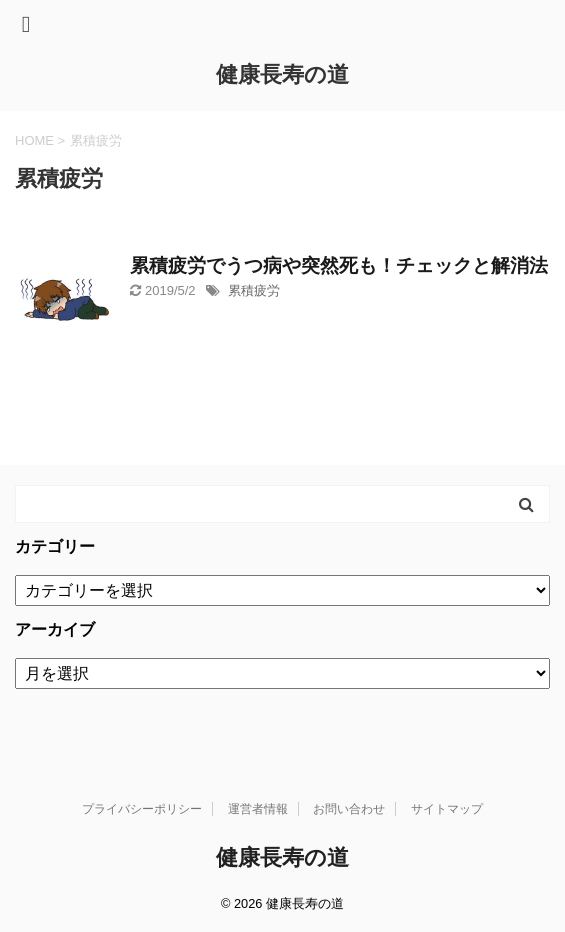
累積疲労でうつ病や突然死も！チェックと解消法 (339, 265)
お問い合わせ (349, 809)
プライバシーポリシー (142, 809)
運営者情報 (258, 809)
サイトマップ (447, 809)
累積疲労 (254, 290)
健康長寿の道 (282, 74)
